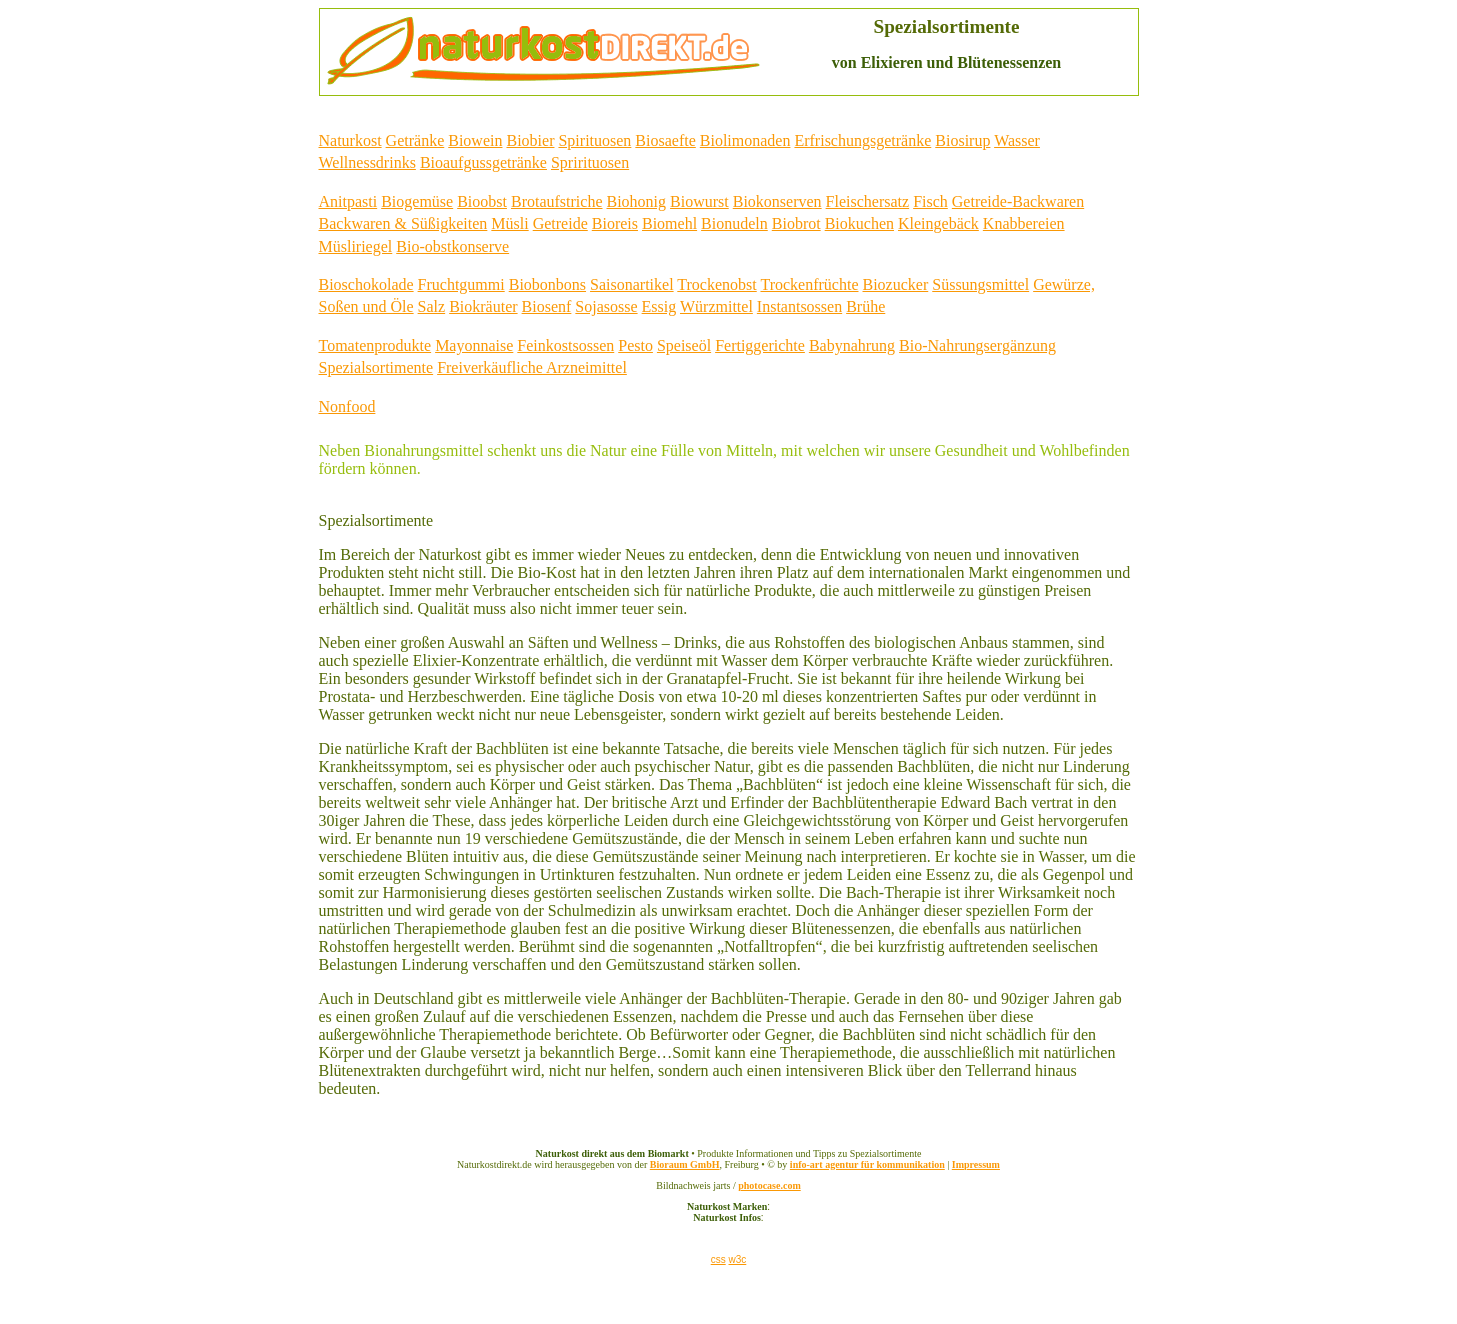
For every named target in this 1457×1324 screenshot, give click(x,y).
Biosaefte (665, 140)
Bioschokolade (366, 284)
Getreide (560, 223)
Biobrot (796, 223)
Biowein (475, 140)
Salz (432, 306)
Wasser (1017, 140)
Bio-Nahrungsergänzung (977, 345)
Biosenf (547, 306)
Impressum (976, 1164)
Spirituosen (594, 140)
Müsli (509, 223)
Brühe (865, 306)
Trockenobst (716, 284)
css (718, 1259)
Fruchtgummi (461, 284)
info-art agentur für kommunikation (867, 1164)
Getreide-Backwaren (1018, 201)
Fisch (930, 201)
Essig (659, 306)
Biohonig (637, 201)
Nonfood (347, 406)
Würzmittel (716, 306)
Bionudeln (734, 223)
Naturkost (350, 140)
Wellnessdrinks (367, 162)
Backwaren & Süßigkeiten (403, 223)
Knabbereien (1024, 223)
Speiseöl (684, 345)
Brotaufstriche (557, 201)
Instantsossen (799, 306)
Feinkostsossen (565, 345)
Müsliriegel (356, 246)
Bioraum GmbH (685, 1164)
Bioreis (615, 223)
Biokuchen (859, 223)
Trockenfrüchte (809, 284)
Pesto (635, 345)
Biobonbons (547, 284)
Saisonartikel (632, 284)
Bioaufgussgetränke (483, 162)
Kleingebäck (938, 223)
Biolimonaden (745, 140)
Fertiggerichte (760, 345)
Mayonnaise (474, 345)
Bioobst (482, 201)
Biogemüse (417, 201)
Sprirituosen (590, 162)
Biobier (530, 140)
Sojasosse (606, 306)
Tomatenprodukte (375, 345)
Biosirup (962, 140)
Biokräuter (483, 306)
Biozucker (896, 284)
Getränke (415, 140)
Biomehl (669, 223)
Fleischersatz (868, 201)
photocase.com (769, 1185)
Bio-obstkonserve (452, 246)
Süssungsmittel (980, 284)
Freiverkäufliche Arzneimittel (532, 367)
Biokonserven (777, 201)
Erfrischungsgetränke (862, 140)
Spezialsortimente (376, 367)
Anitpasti (348, 201)
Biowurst (699, 201)
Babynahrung (852, 345)
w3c (737, 1259)
